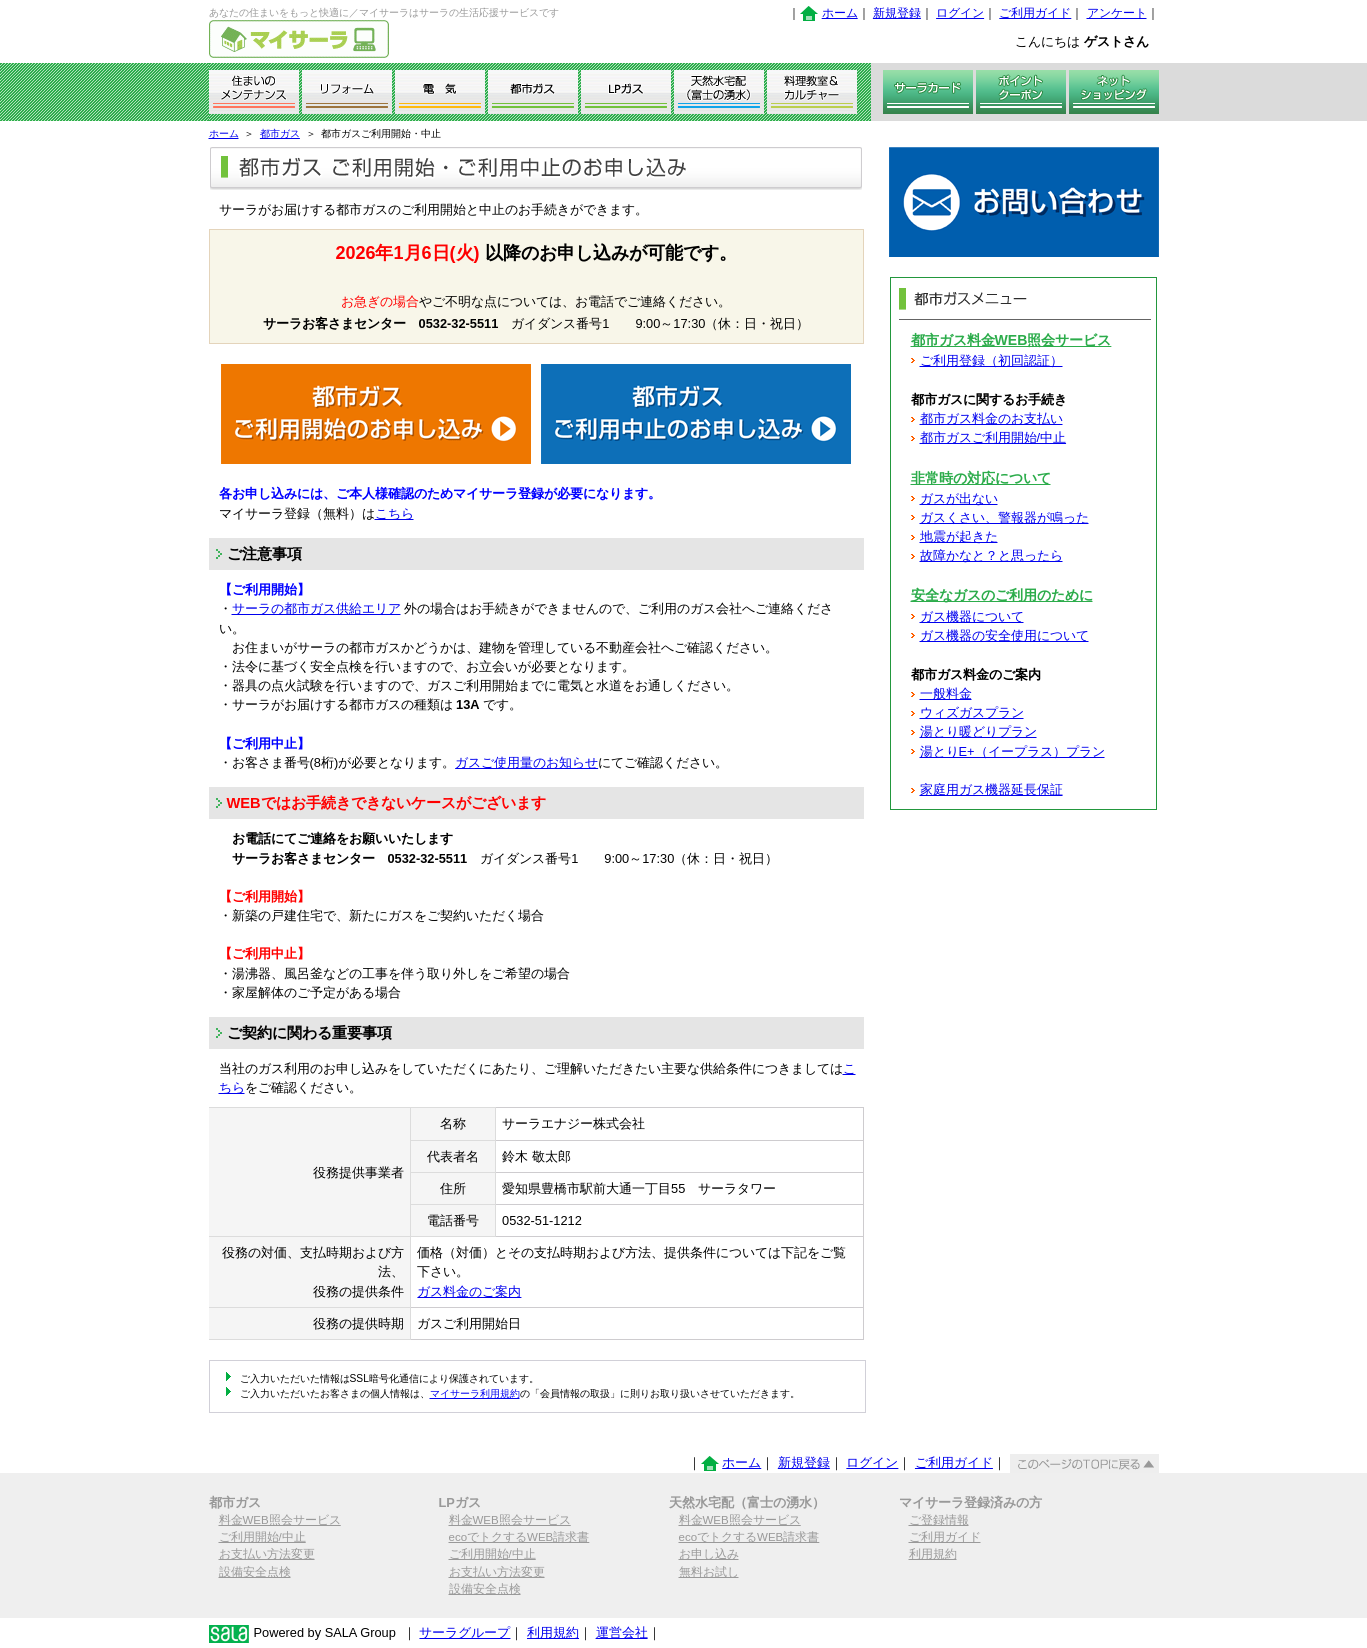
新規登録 (897, 13)
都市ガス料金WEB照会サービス (1011, 340)
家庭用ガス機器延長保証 (991, 789)
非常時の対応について (981, 478)
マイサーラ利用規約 (475, 1393)
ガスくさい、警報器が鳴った (1004, 517)
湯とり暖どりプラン (978, 731)
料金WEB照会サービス (280, 1520)
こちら (394, 513)
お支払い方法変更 (267, 1554)
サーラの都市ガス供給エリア (316, 608)
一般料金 (946, 693)
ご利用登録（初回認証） (991, 360)
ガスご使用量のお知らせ (526, 762)
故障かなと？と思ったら (991, 555)
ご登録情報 (939, 1520)
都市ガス (280, 133)
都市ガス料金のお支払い (991, 418)
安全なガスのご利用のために (1002, 595)
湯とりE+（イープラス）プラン (1012, 751)
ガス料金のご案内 (469, 1291)
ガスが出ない (959, 498)
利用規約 (933, 1554)
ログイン (960, 13)
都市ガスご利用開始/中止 (993, 437)
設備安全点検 (255, 1572)
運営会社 (622, 1632)
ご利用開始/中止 (262, 1537)
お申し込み (709, 1554)
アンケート (1117, 13)
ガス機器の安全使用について (1004, 635)
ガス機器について (972, 616)
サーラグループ (464, 1632)
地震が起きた (959, 536)
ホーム (840, 13)
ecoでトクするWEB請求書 (519, 1537)
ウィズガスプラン (972, 712)
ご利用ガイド (1035, 13)
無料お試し (709, 1572)
